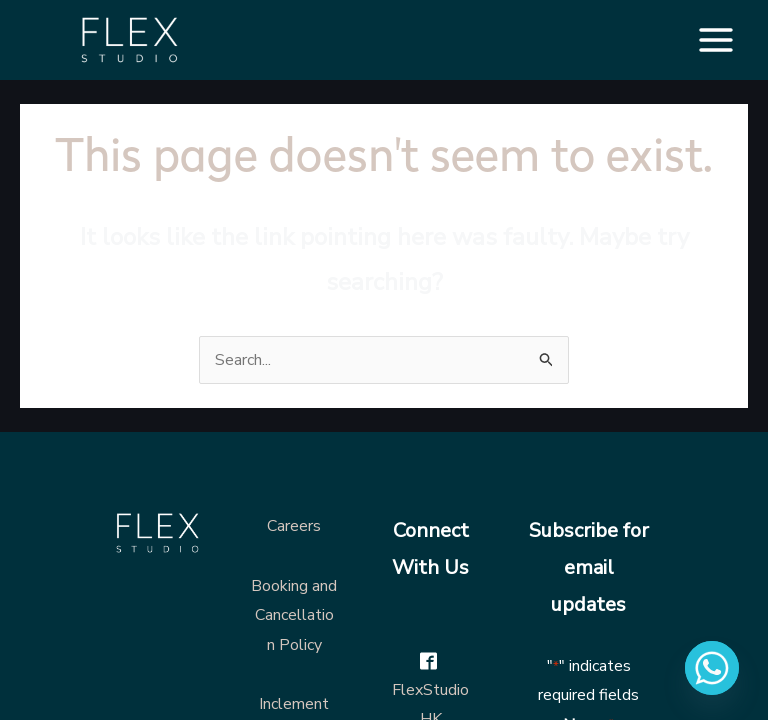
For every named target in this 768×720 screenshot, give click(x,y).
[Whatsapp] (712, 668)
